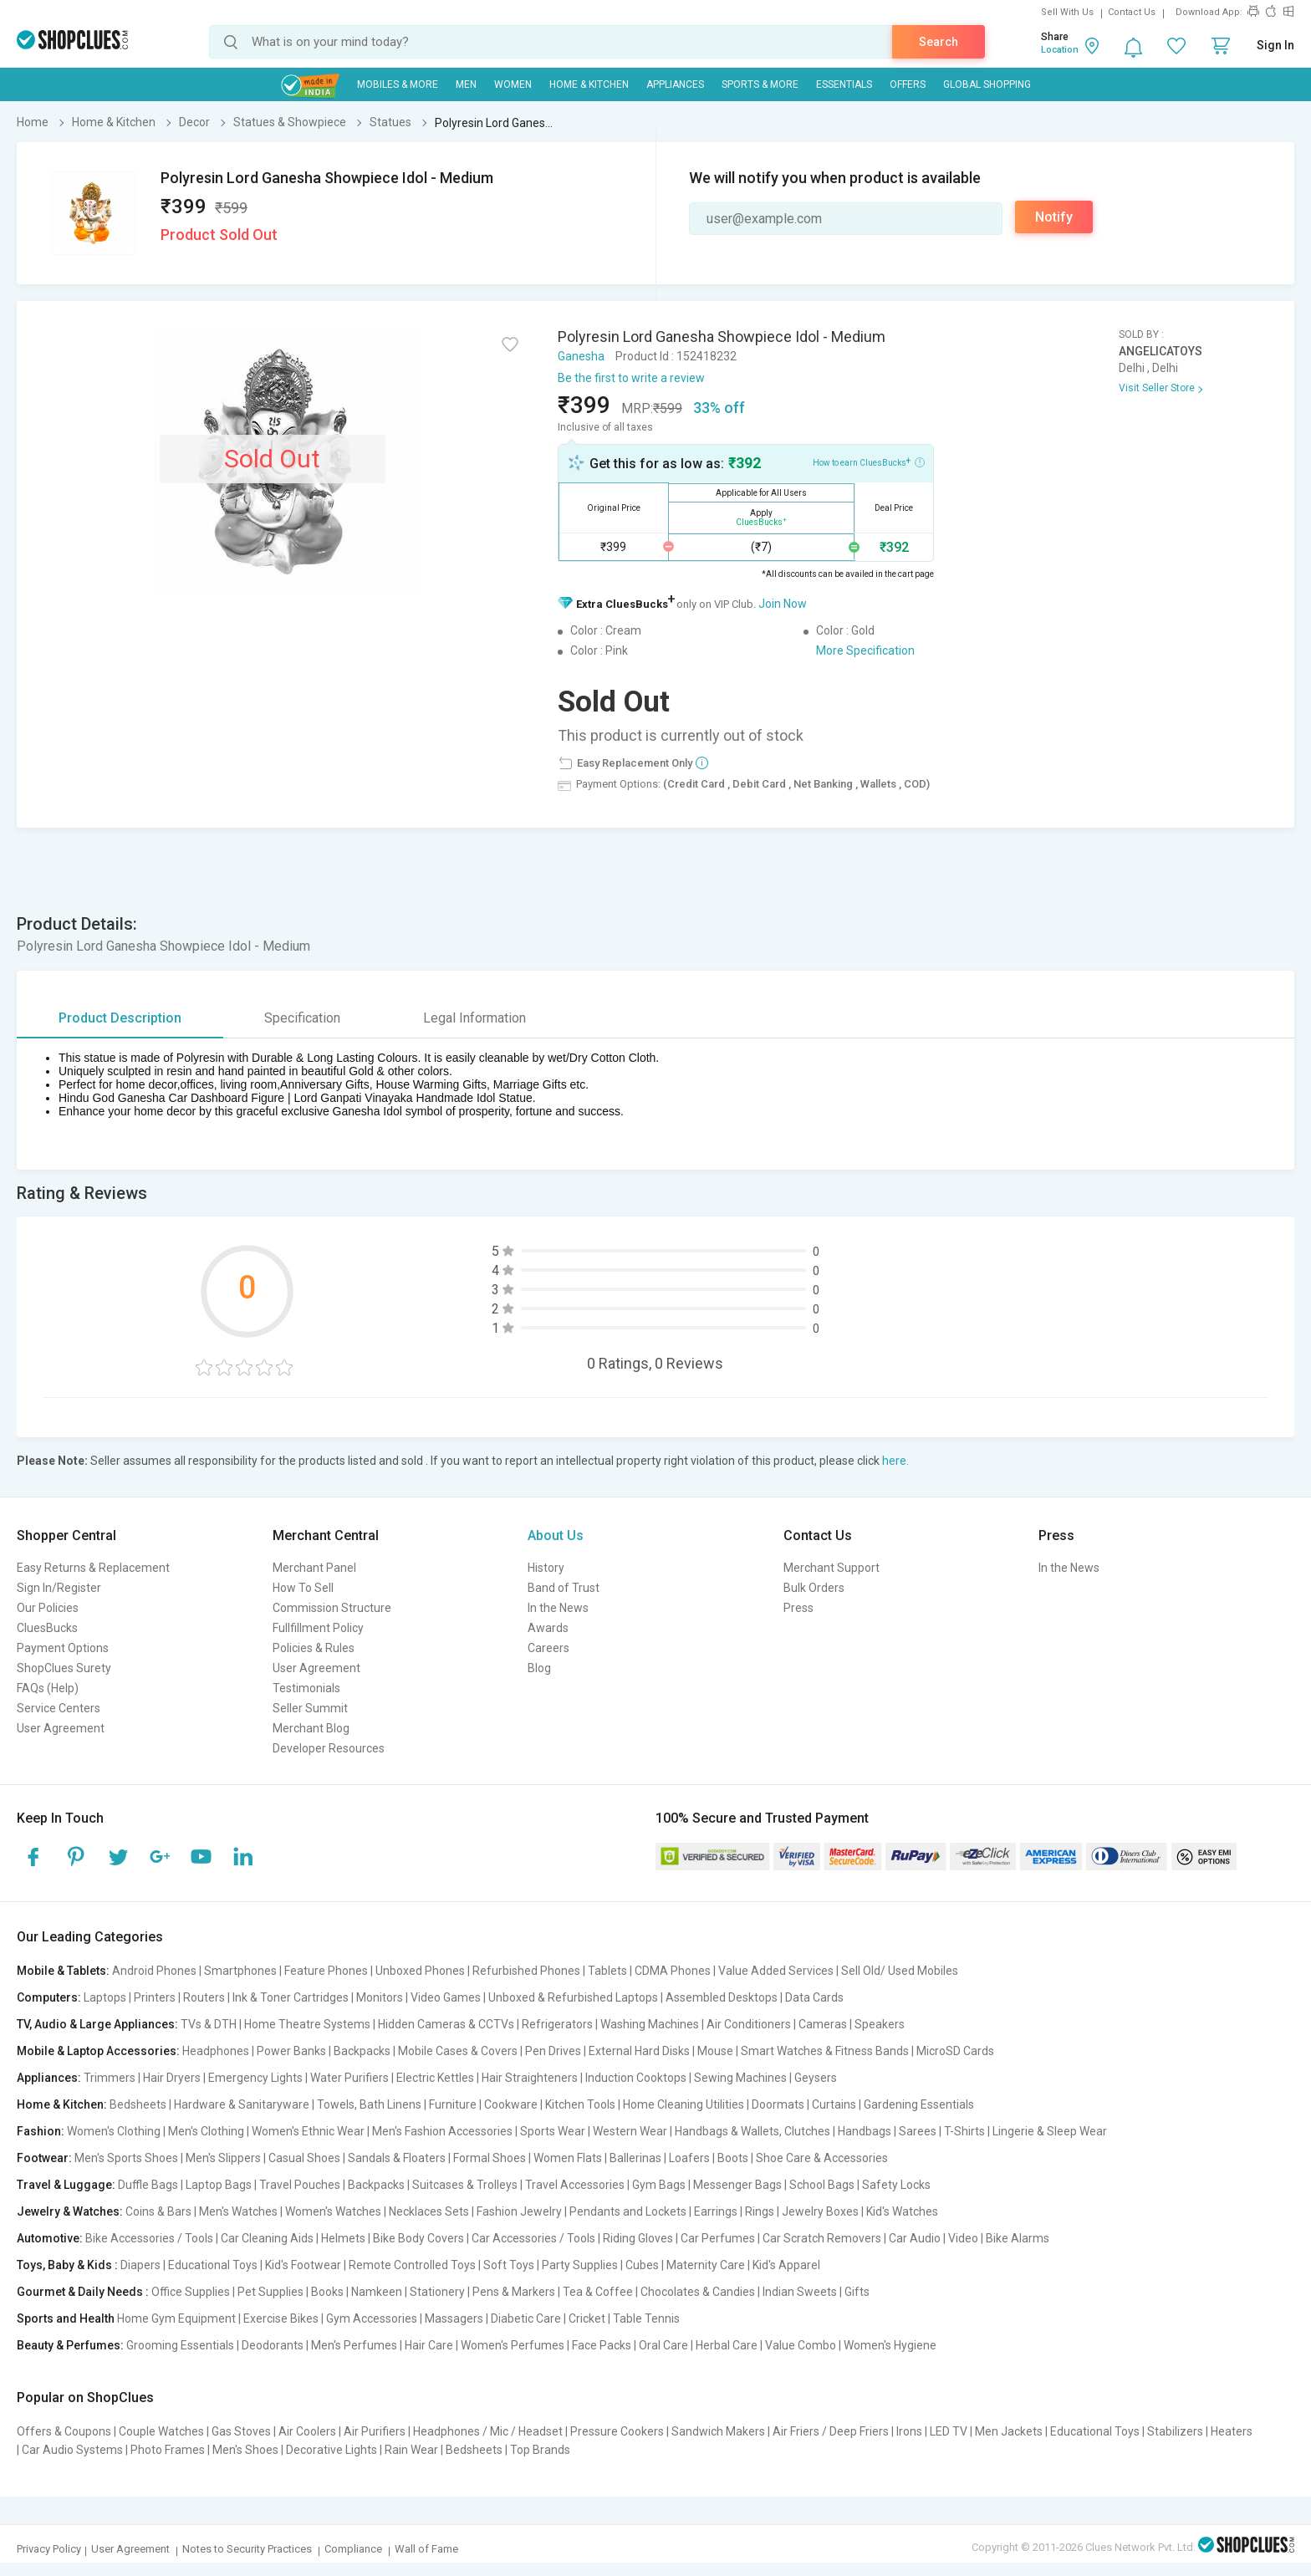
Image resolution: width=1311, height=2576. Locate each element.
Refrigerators (557, 2024)
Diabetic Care (526, 2318)
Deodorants (273, 2345)
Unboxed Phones (420, 1970)
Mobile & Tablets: (63, 1970)
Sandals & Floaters (397, 2158)
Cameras (822, 2024)
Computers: (49, 1997)
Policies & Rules (314, 1648)
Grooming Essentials (180, 2345)
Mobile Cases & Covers (458, 2051)
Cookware (511, 2104)
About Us (556, 1535)
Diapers (140, 2265)
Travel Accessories (575, 2184)
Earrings (715, 2211)
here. (895, 1460)
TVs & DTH (209, 2024)
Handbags (864, 2131)
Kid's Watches (902, 2211)
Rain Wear (411, 2449)
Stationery (437, 2291)
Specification (302, 1018)
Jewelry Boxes (820, 2211)
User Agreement (61, 1728)
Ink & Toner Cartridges (290, 1997)
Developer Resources (329, 1748)
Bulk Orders (813, 1587)
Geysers (815, 2077)
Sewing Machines (740, 2077)
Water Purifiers (349, 2077)
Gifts (857, 2291)
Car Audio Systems (72, 2449)
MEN (466, 84)
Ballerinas (635, 2158)
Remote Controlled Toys (412, 2265)
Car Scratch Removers (822, 2238)
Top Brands (540, 2449)
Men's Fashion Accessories (442, 2131)
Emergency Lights (255, 2077)
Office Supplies (190, 2291)
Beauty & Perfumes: (70, 2345)
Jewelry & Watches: (70, 2211)
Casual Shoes (304, 2158)
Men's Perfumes (354, 2345)
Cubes (642, 2265)
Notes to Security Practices (247, 2549)
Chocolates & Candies (697, 2291)
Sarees (917, 2131)
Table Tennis (646, 2318)
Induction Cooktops (635, 2077)
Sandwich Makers (718, 2431)
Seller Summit (310, 1708)
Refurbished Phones (526, 1970)
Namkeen (376, 2291)
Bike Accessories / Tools (149, 2238)
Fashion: (40, 2131)
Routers (204, 1997)
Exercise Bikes (281, 2318)
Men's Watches (238, 2211)
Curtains (834, 2104)
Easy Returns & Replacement (93, 1567)
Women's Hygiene (890, 2345)
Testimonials (306, 1688)
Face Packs (601, 2345)
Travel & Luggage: (66, 2184)
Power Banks (291, 2051)
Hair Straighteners (530, 2077)
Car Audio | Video (933, 2238)
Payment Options (63, 1648)
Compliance (353, 2549)
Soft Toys (508, 2265)
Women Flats (567, 2158)
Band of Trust (563, 1587)
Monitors (379, 1997)
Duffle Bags (148, 2184)
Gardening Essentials (919, 2104)
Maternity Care (705, 2265)
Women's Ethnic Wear (308, 2131)
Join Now (782, 603)
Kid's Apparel (786, 2265)
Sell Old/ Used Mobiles (899, 1970)
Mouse (715, 2051)
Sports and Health (66, 2318)
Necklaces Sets (429, 2211)
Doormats (778, 2104)
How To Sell (303, 1587)
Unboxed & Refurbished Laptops (573, 1997)
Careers (548, 1648)
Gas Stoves (241, 2431)
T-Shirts (964, 2131)
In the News (558, 1607)
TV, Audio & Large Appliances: (97, 2024)
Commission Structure (332, 1607)
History (546, 1567)
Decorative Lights (331, 2449)
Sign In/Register (59, 1587)
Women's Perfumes (512, 2345)
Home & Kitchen (589, 84)
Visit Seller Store (1157, 388)
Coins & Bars (158, 2211)
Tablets (607, 1970)
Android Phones (154, 1970)
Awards (548, 1628)
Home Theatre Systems (307, 2024)
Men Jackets (1009, 2431)
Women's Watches (333, 2211)
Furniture (453, 2104)
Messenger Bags (737, 2184)
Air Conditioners (749, 2024)
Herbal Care (727, 2345)
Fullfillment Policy (318, 1628)
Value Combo (800, 2345)
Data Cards (814, 1997)
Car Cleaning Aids (267, 2238)
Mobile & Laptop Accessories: (98, 2051)
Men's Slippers (223, 2158)
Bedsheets (138, 2104)
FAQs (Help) (48, 1688)
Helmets (343, 2238)
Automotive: (50, 2238)
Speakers (879, 2024)
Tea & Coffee (598, 2291)
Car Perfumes (718, 2238)
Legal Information (474, 1018)
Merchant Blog (311, 1728)
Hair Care (429, 2345)
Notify (1054, 217)
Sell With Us (1067, 12)
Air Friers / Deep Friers (831, 2431)
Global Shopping (987, 84)
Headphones (215, 2051)
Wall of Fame (426, 2549)
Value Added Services (776, 1970)
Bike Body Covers (418, 2238)
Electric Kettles (435, 2077)
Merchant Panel (314, 1567)
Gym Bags (659, 2184)
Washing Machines (649, 2024)
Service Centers (58, 1708)
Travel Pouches (299, 2184)
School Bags (821, 2184)
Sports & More (760, 84)
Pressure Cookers (617, 2431)
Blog (539, 1668)
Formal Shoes (489, 2158)
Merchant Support (831, 1567)
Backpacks (362, 2051)
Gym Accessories (371, 2318)
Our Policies (48, 1607)
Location (1060, 49)
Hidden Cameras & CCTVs (446, 2024)
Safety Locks (896, 2184)
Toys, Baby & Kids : (67, 2265)
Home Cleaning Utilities (683, 2104)
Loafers (689, 2158)
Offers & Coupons (64, 2431)
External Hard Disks (639, 2051)
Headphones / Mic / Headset (488, 2431)
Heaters (1231, 2431)
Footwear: (44, 2158)
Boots (732, 2158)
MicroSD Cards (955, 2051)
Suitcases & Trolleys (465, 2184)
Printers (155, 1997)
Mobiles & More (397, 84)
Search (938, 41)
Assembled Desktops (722, 1997)
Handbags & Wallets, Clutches (752, 2131)
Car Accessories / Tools (533, 2238)
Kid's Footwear (303, 2265)
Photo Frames (167, 2449)
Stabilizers (1175, 2431)
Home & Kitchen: (62, 2104)
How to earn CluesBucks (869, 461)
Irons (909, 2431)
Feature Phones (326, 1970)
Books (327, 2291)
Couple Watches (161, 2431)
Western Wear (630, 2131)
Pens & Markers (513, 2291)
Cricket (587, 2318)
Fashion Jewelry (519, 2211)
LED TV (948, 2431)
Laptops (105, 1997)
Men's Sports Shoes (126, 2158)
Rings (759, 2211)
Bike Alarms (1017, 2238)
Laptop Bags (219, 2184)
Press (798, 1607)
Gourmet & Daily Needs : (83, 2291)
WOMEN (513, 84)
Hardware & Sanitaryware (241, 2104)
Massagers (454, 2318)
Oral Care (663, 2345)
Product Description (120, 1018)
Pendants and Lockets (627, 2211)
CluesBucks (47, 1628)
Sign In (1275, 45)
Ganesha (581, 356)
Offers (908, 84)
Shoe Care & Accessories (822, 2158)
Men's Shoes (245, 2449)
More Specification (865, 650)
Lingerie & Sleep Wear (1049, 2131)
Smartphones (240, 1970)
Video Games (446, 1997)
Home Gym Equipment (176, 2318)
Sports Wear (552, 2131)
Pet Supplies (270, 2291)
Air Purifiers (375, 2431)
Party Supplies (580, 2265)
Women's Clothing (114, 2131)
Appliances (675, 84)
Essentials (844, 84)
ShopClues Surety (64, 1668)
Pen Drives (553, 2051)
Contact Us (1131, 12)
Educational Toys (213, 2265)
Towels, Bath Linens (369, 2104)
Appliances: (49, 2077)
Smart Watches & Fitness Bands (825, 2051)
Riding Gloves (638, 2238)
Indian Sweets (800, 2291)
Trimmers (109, 2077)
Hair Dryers (172, 2077)
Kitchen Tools (580, 2104)
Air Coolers (307, 2431)
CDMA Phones (673, 1970)
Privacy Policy (49, 2549)
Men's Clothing (206, 2131)
